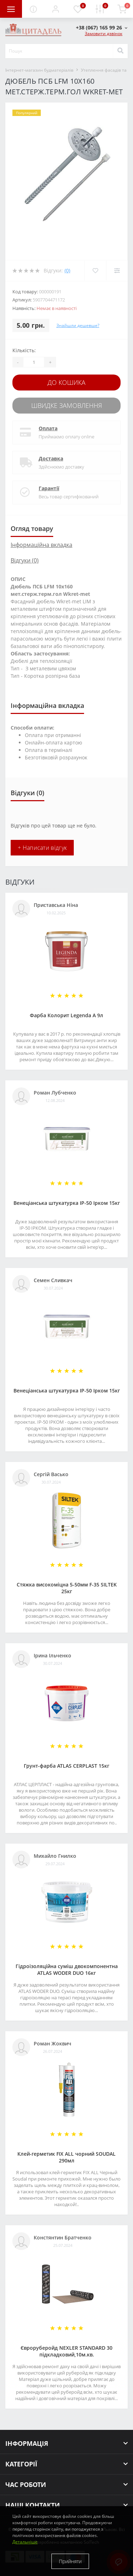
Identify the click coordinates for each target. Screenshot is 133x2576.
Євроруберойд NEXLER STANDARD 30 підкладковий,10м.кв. (66, 2351)
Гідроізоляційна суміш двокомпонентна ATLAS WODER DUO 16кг (67, 1969)
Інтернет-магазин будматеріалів (39, 70)
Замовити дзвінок (103, 34)
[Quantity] (33, 362)
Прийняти (70, 2561)
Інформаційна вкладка (41, 545)
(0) (67, 270)
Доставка (51, 458)
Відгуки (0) (25, 560)
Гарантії (49, 488)
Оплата (48, 428)
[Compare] (117, 271)
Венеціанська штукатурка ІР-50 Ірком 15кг (66, 1203)
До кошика (66, 382)
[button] (55, 9)
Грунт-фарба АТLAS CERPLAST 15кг (66, 1765)
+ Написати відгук (42, 848)
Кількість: (24, 350)
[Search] (120, 51)
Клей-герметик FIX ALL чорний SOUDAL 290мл (66, 2157)
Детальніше (25, 2542)
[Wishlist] (95, 271)
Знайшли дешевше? (77, 325)
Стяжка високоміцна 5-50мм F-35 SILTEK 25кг (67, 1588)
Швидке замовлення (66, 405)
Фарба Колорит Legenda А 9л (66, 1015)
